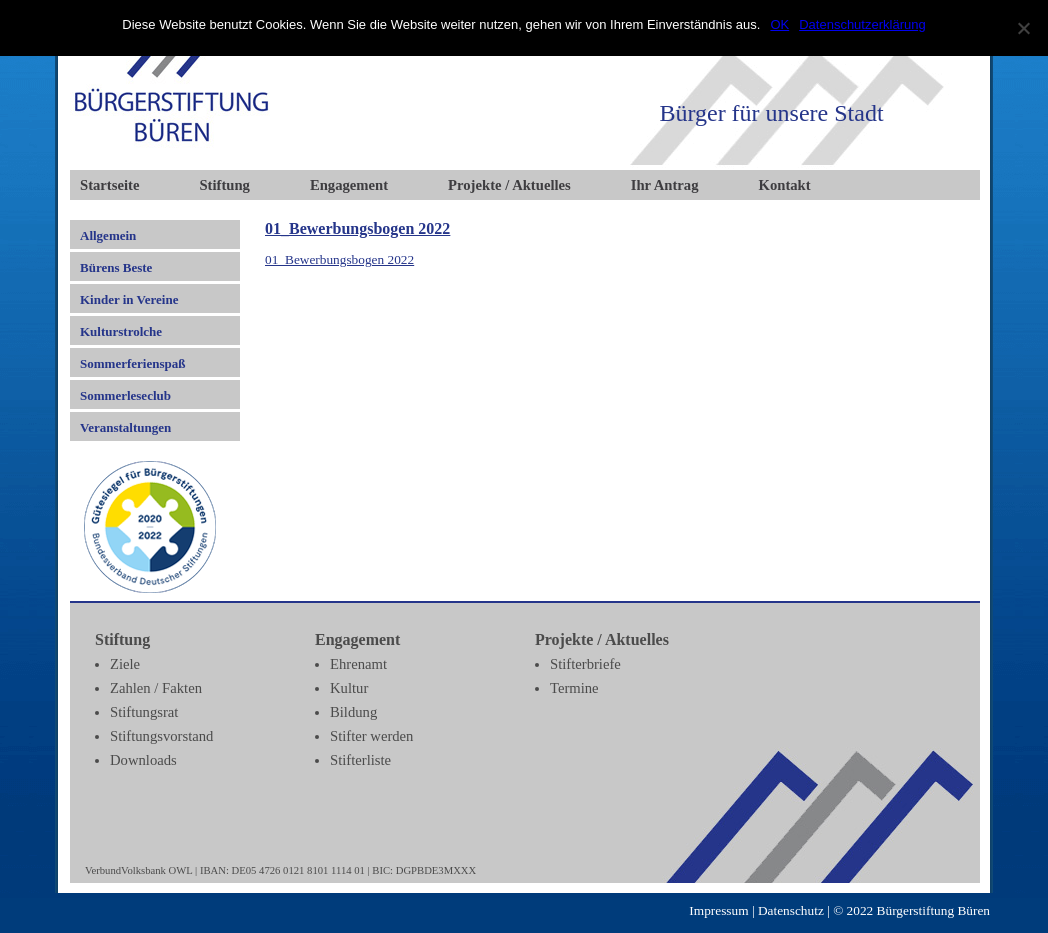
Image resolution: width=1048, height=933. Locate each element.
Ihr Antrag (665, 185)
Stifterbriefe (585, 664)
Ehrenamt (358, 664)
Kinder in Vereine (129, 299)
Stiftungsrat (144, 712)
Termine (574, 688)
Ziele (125, 664)
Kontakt (785, 185)
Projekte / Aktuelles (509, 185)
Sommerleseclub (125, 395)
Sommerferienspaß (132, 363)
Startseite (109, 185)
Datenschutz (791, 910)
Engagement (349, 185)
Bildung (353, 712)
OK (779, 24)
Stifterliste (360, 760)
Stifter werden (371, 736)
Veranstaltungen (125, 427)
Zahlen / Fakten (156, 688)
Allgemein (108, 235)
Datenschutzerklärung (862, 24)
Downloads (143, 760)
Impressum (718, 910)
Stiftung (224, 185)
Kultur (349, 688)
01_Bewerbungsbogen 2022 (357, 228)
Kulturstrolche (121, 331)
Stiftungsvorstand (161, 736)
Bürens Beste (116, 267)
